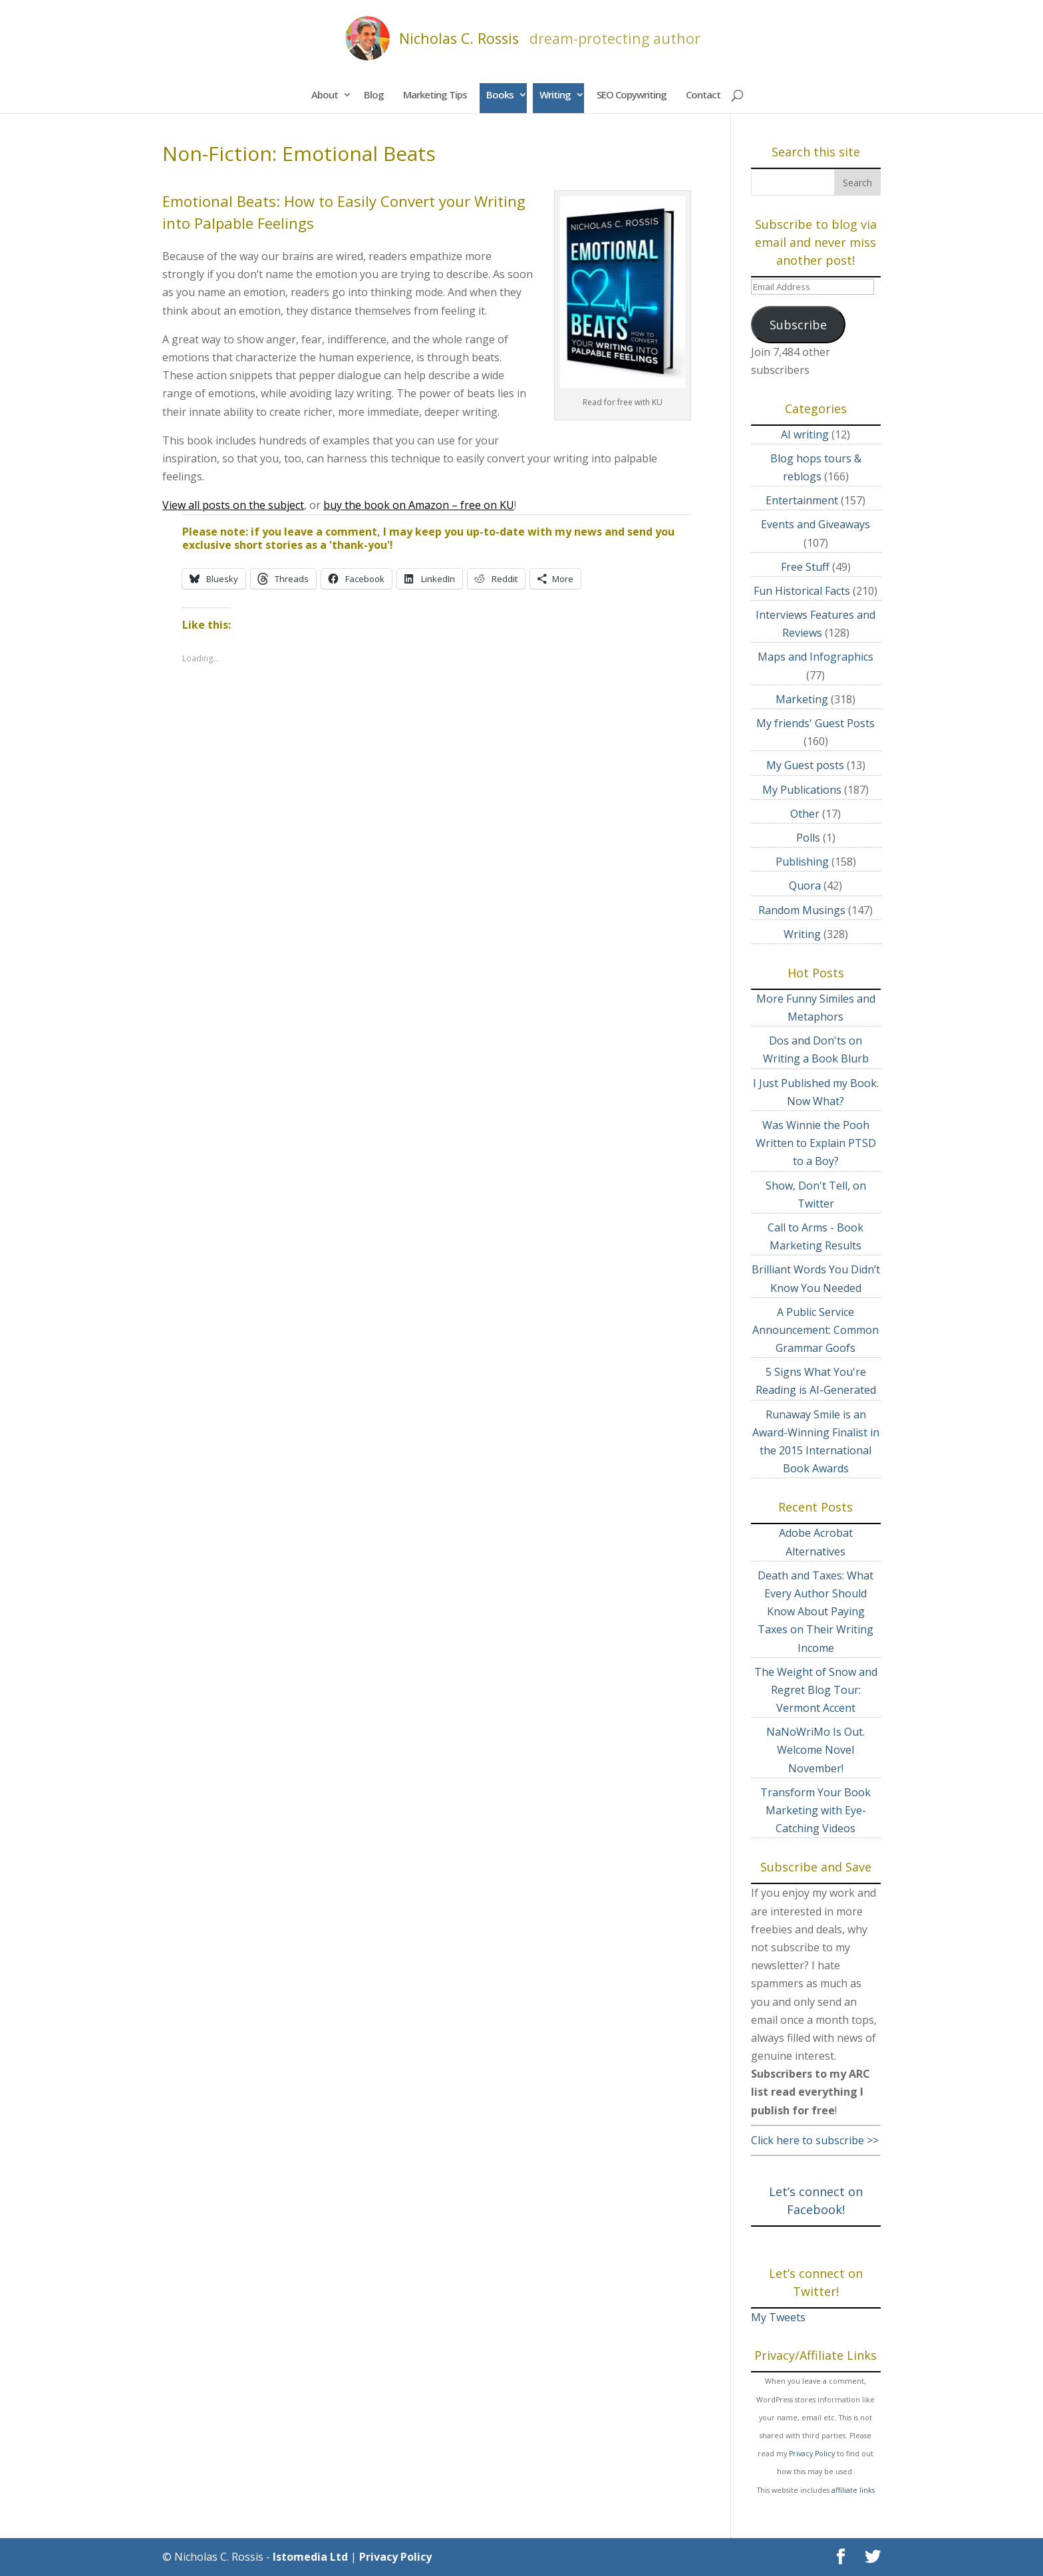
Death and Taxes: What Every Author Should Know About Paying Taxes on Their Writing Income (815, 1611)
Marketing (802, 699)
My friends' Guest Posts (815, 723)
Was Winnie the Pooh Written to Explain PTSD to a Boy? (816, 1143)
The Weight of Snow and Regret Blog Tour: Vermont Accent (815, 1690)
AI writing (805, 434)
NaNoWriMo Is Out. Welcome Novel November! (815, 1749)
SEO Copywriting (632, 94)
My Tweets (778, 2317)
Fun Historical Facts (802, 590)
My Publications (801, 789)
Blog (374, 94)
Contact (703, 94)
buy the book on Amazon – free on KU (418, 505)
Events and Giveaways (815, 524)
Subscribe (798, 325)
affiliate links (853, 2490)
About (324, 94)
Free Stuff (805, 567)
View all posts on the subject (233, 505)
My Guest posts (805, 765)
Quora (805, 885)
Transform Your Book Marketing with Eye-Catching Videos (815, 1810)
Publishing (802, 861)
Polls (808, 837)
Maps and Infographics (815, 656)
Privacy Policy (812, 2453)
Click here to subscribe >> (815, 2140)
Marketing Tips (435, 94)
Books (500, 94)
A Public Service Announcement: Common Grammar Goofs (815, 1330)
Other (805, 813)
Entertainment (802, 500)
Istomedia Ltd (310, 2556)
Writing (555, 94)
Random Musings (801, 910)
